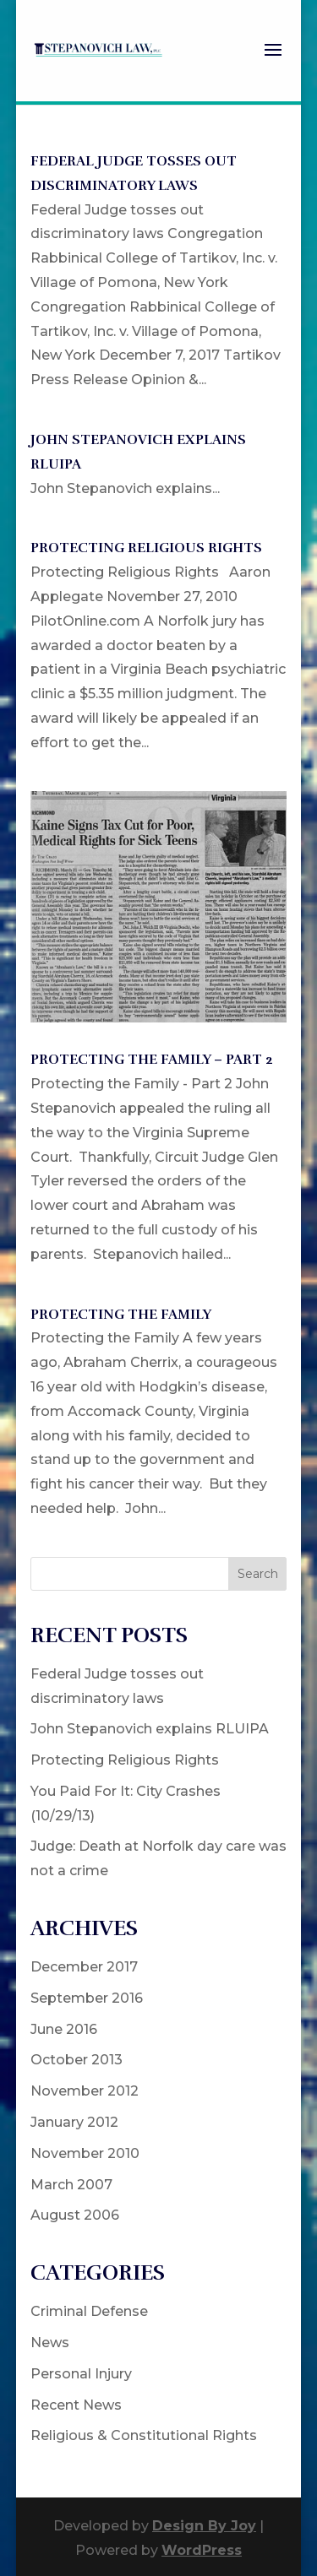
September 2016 (86, 1998)
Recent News (76, 2405)
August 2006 (74, 2215)
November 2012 (84, 2091)
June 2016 (63, 2029)
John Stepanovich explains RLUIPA (149, 1729)
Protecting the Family (120, 1314)
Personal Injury (81, 2374)
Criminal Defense (89, 2311)
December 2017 (84, 1967)
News (49, 2343)
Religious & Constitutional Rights (143, 2435)
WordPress (201, 2550)
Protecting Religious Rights (146, 548)
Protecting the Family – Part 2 (151, 1059)
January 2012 (74, 2122)
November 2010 (84, 2153)
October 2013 (76, 2060)
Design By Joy (204, 2526)
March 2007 (71, 2185)
